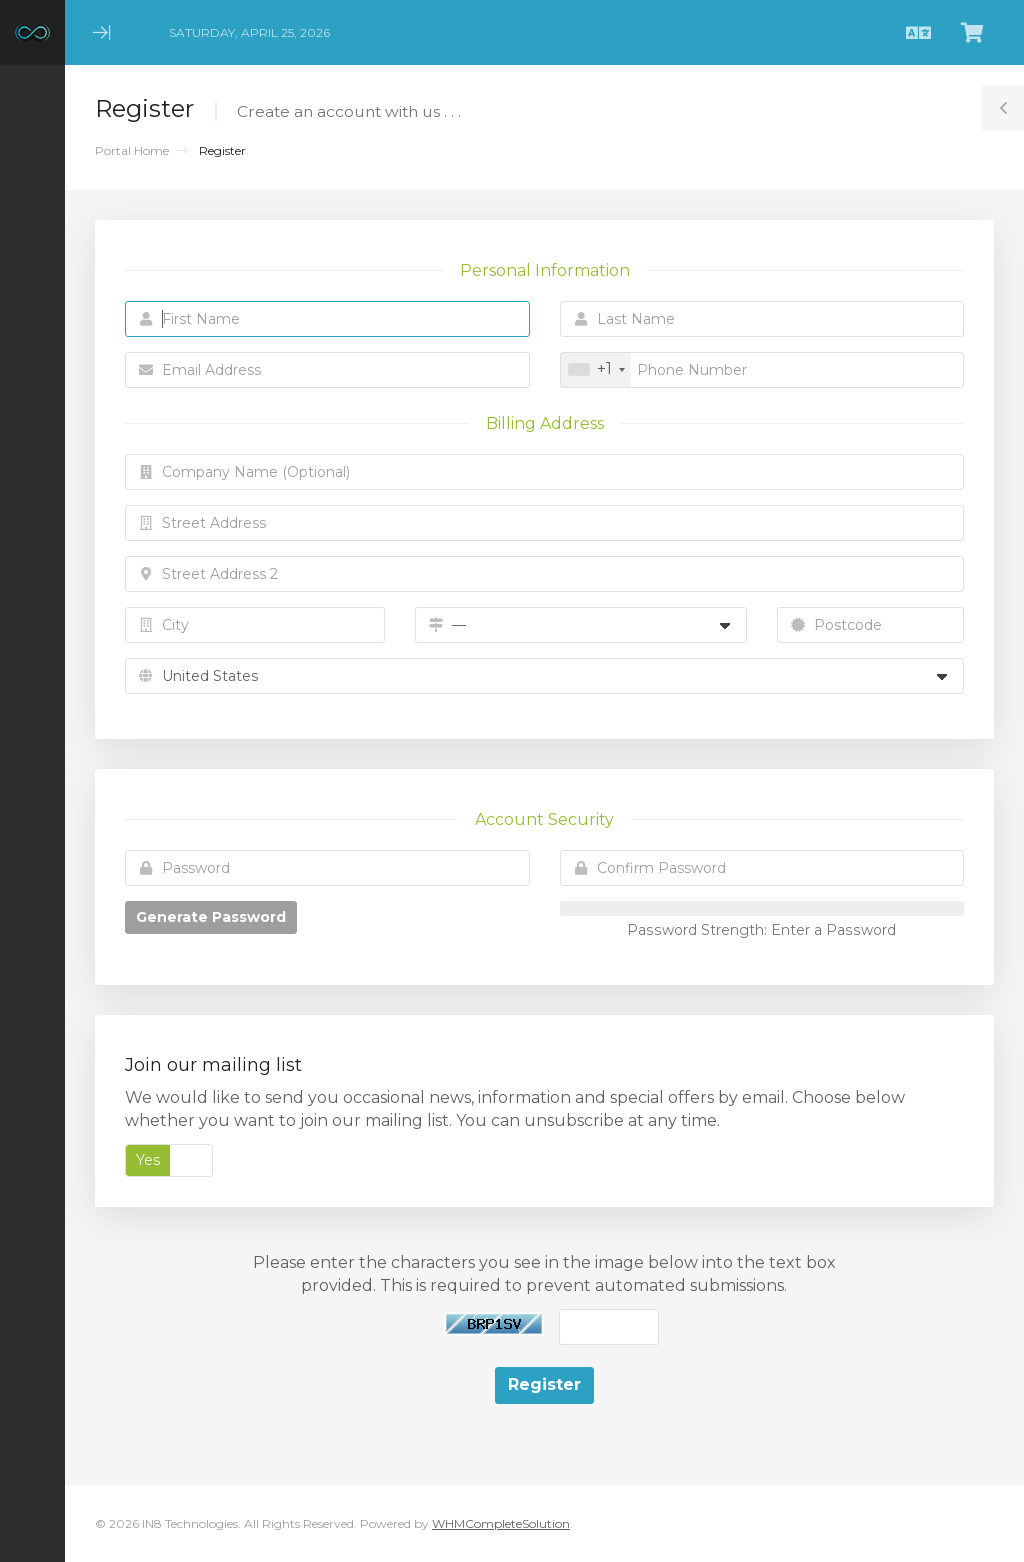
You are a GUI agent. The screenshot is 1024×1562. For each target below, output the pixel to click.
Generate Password (211, 917)
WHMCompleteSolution (501, 1523)
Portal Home (132, 150)
